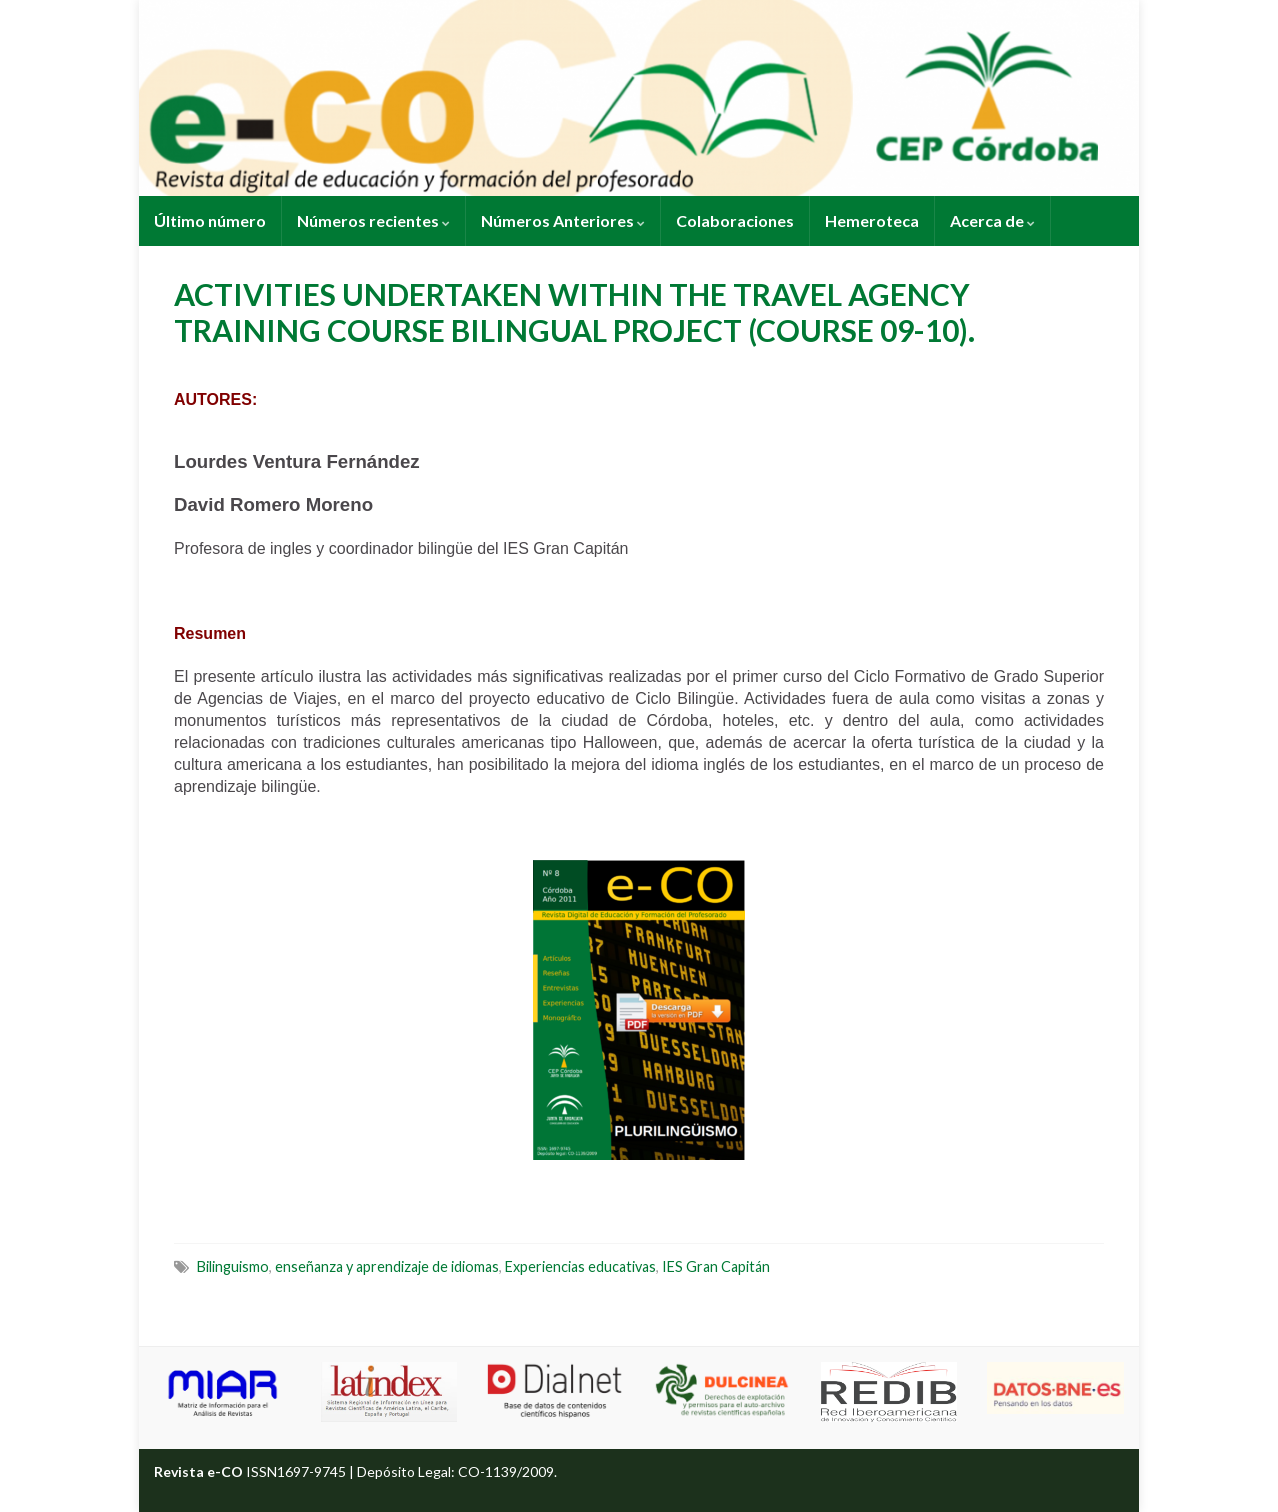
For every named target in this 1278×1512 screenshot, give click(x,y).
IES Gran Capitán (716, 1266)
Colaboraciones (735, 220)
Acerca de (992, 220)
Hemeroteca (872, 220)
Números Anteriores (563, 220)
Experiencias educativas (580, 1266)
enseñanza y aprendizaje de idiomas (387, 1266)
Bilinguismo (233, 1266)
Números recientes (373, 220)
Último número (210, 220)
